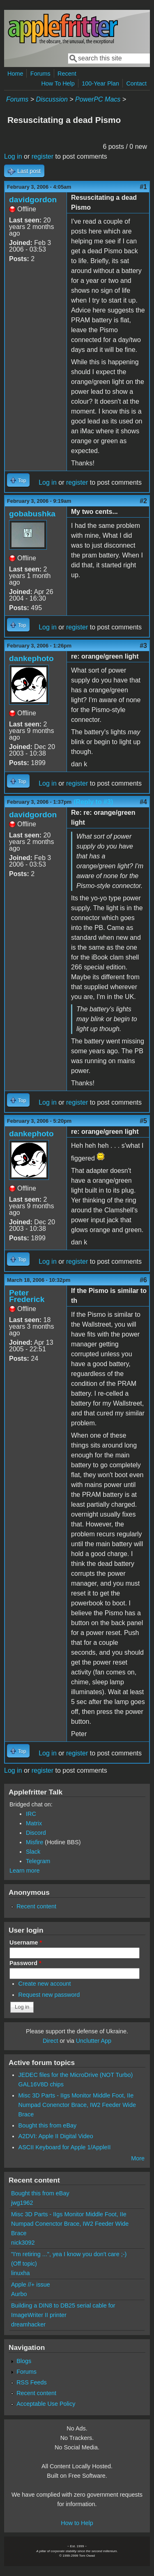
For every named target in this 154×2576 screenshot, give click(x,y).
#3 (143, 645)
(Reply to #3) (93, 801)
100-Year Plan (100, 83)
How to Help (77, 2523)
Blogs (23, 2361)
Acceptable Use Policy (45, 2403)
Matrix (34, 1823)
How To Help (57, 83)
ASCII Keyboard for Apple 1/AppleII (64, 2147)
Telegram (38, 1861)
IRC (31, 1814)
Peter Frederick (26, 1296)
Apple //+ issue (30, 2284)
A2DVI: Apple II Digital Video (55, 2136)
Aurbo (19, 2294)
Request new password (49, 1994)
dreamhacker (28, 2324)
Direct (50, 2040)
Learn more (24, 1870)
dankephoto (31, 658)
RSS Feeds (31, 2382)
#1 (143, 186)
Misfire (34, 1842)
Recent (66, 73)
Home (15, 73)
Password (25, 1963)
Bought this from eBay (47, 2125)
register (42, 156)
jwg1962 (22, 2202)
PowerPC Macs (97, 99)
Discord (36, 1832)
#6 (143, 1279)
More (138, 2158)
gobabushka (32, 513)
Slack (33, 1851)
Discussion (51, 99)
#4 (143, 801)
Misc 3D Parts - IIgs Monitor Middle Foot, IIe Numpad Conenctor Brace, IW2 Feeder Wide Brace (77, 2105)
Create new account (44, 1983)
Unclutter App (93, 2040)
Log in (13, 156)
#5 (143, 1120)
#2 (143, 500)
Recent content (36, 1906)
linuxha (20, 2273)
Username (25, 1942)
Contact (136, 83)
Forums (40, 73)
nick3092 (23, 2242)
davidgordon (33, 199)
